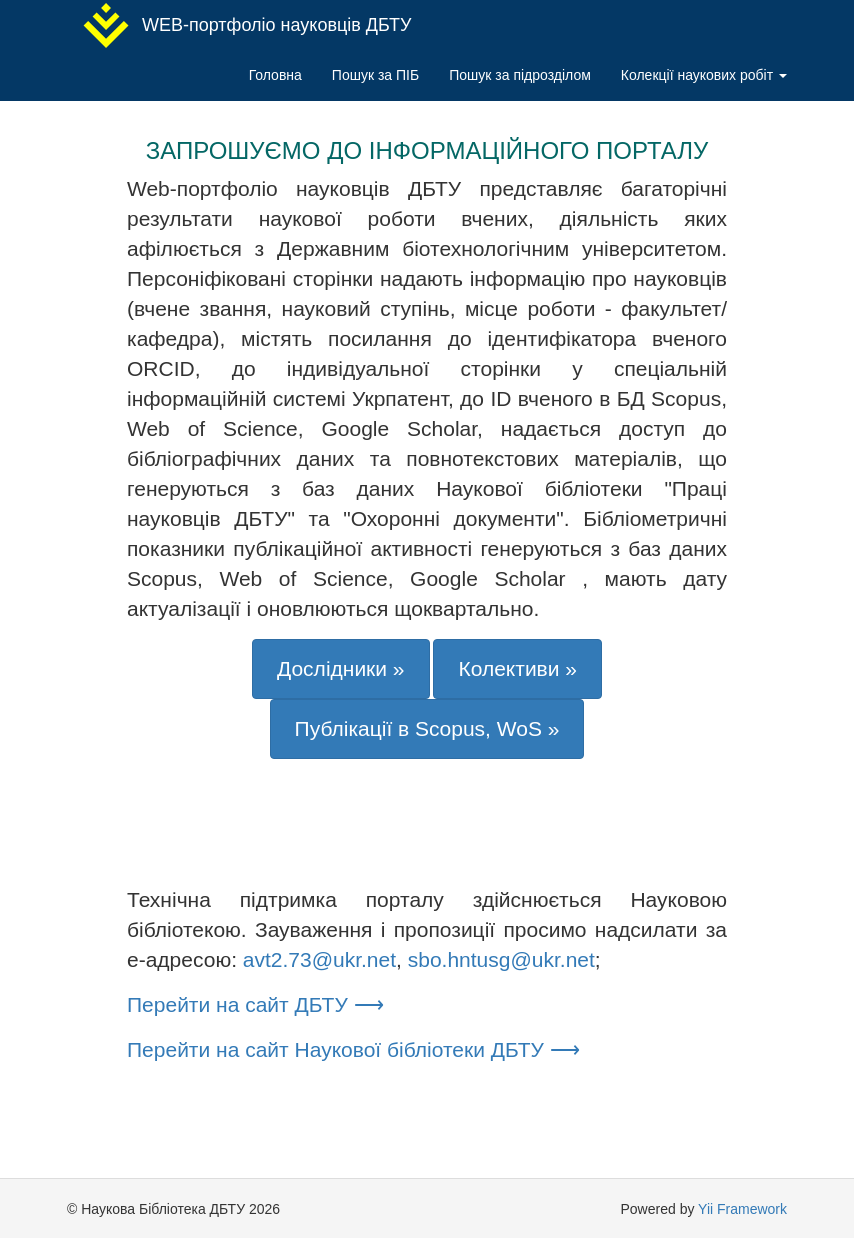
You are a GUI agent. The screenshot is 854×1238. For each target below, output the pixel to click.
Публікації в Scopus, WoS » (427, 728)
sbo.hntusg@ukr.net (501, 959)
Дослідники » (341, 668)
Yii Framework (742, 1209)
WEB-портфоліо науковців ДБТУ (246, 25)
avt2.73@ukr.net (319, 959)
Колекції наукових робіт (704, 75)
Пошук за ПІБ (375, 75)
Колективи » (517, 668)
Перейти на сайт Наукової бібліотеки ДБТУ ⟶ (353, 1049)
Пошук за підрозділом (520, 75)
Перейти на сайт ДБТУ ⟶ (255, 1004)
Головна (275, 75)
